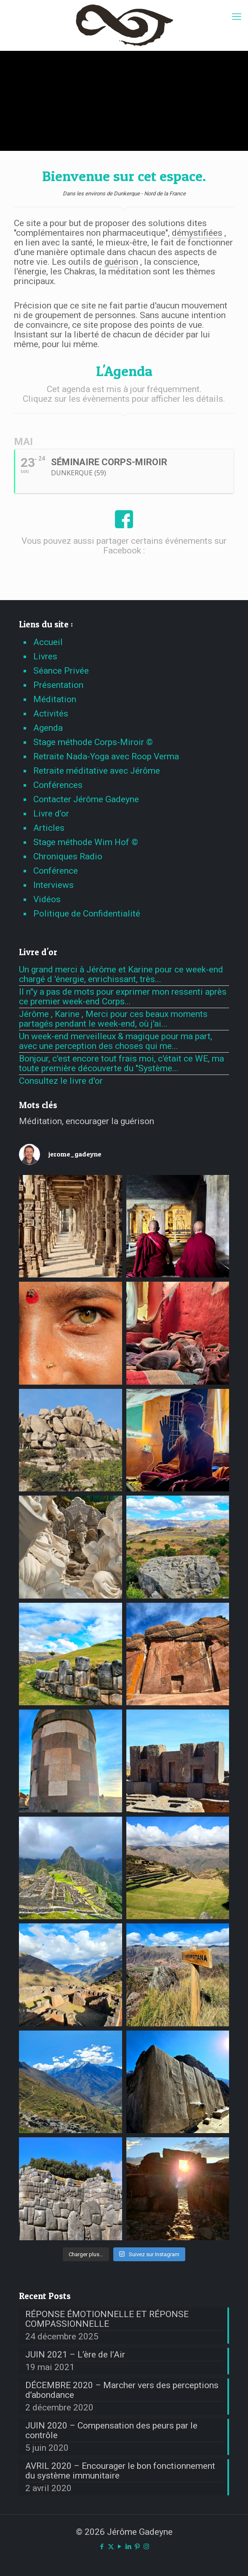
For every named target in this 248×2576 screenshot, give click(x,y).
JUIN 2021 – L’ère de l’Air (75, 2355)
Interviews (53, 885)
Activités (50, 714)
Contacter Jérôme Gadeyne (86, 799)
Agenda (48, 728)
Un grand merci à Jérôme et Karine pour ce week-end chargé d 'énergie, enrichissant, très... (121, 974)
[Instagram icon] (146, 2546)
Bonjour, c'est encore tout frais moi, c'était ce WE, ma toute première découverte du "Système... (121, 1063)
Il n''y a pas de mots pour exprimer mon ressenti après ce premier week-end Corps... (123, 996)
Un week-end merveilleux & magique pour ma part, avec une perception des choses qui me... (115, 1041)
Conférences (58, 785)
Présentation (58, 685)
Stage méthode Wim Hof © (85, 842)
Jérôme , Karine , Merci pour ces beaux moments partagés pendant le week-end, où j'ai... (113, 1019)
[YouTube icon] (120, 2546)
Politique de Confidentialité (86, 914)
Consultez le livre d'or (61, 1081)
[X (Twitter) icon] (111, 2546)
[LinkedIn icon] (128, 2546)
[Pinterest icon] (137, 2546)
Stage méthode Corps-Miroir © (93, 742)
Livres (45, 656)
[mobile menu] (236, 17)
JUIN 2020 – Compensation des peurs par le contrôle (111, 2430)
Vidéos (47, 899)
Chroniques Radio (67, 856)
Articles (48, 828)
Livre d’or (51, 814)
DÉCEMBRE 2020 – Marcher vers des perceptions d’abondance (122, 2390)
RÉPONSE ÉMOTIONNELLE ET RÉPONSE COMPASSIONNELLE (107, 2319)
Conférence (55, 871)
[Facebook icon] (102, 2546)
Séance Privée (61, 671)
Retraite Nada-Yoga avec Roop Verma (106, 756)
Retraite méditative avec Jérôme (96, 771)
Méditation (54, 699)
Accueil (48, 642)
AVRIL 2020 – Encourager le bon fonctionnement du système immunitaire (120, 2471)
